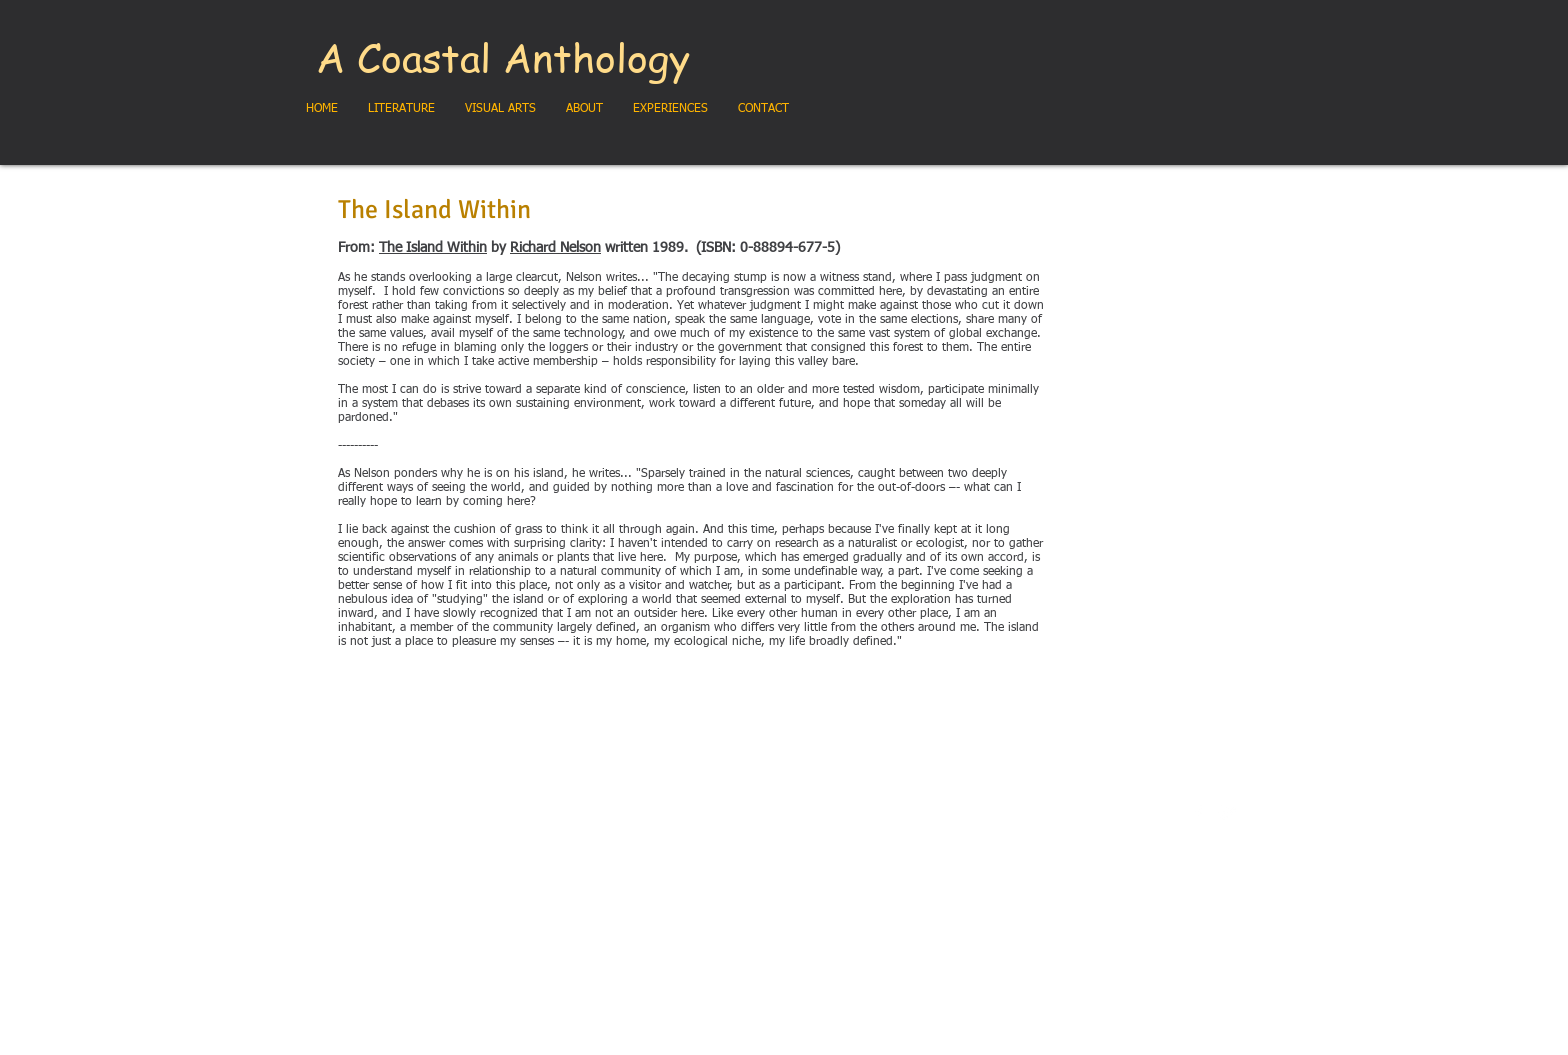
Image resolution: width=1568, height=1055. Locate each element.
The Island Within (433, 248)
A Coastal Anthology (503, 56)
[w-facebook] (1198, 813)
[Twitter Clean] (1228, 813)
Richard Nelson (555, 248)
